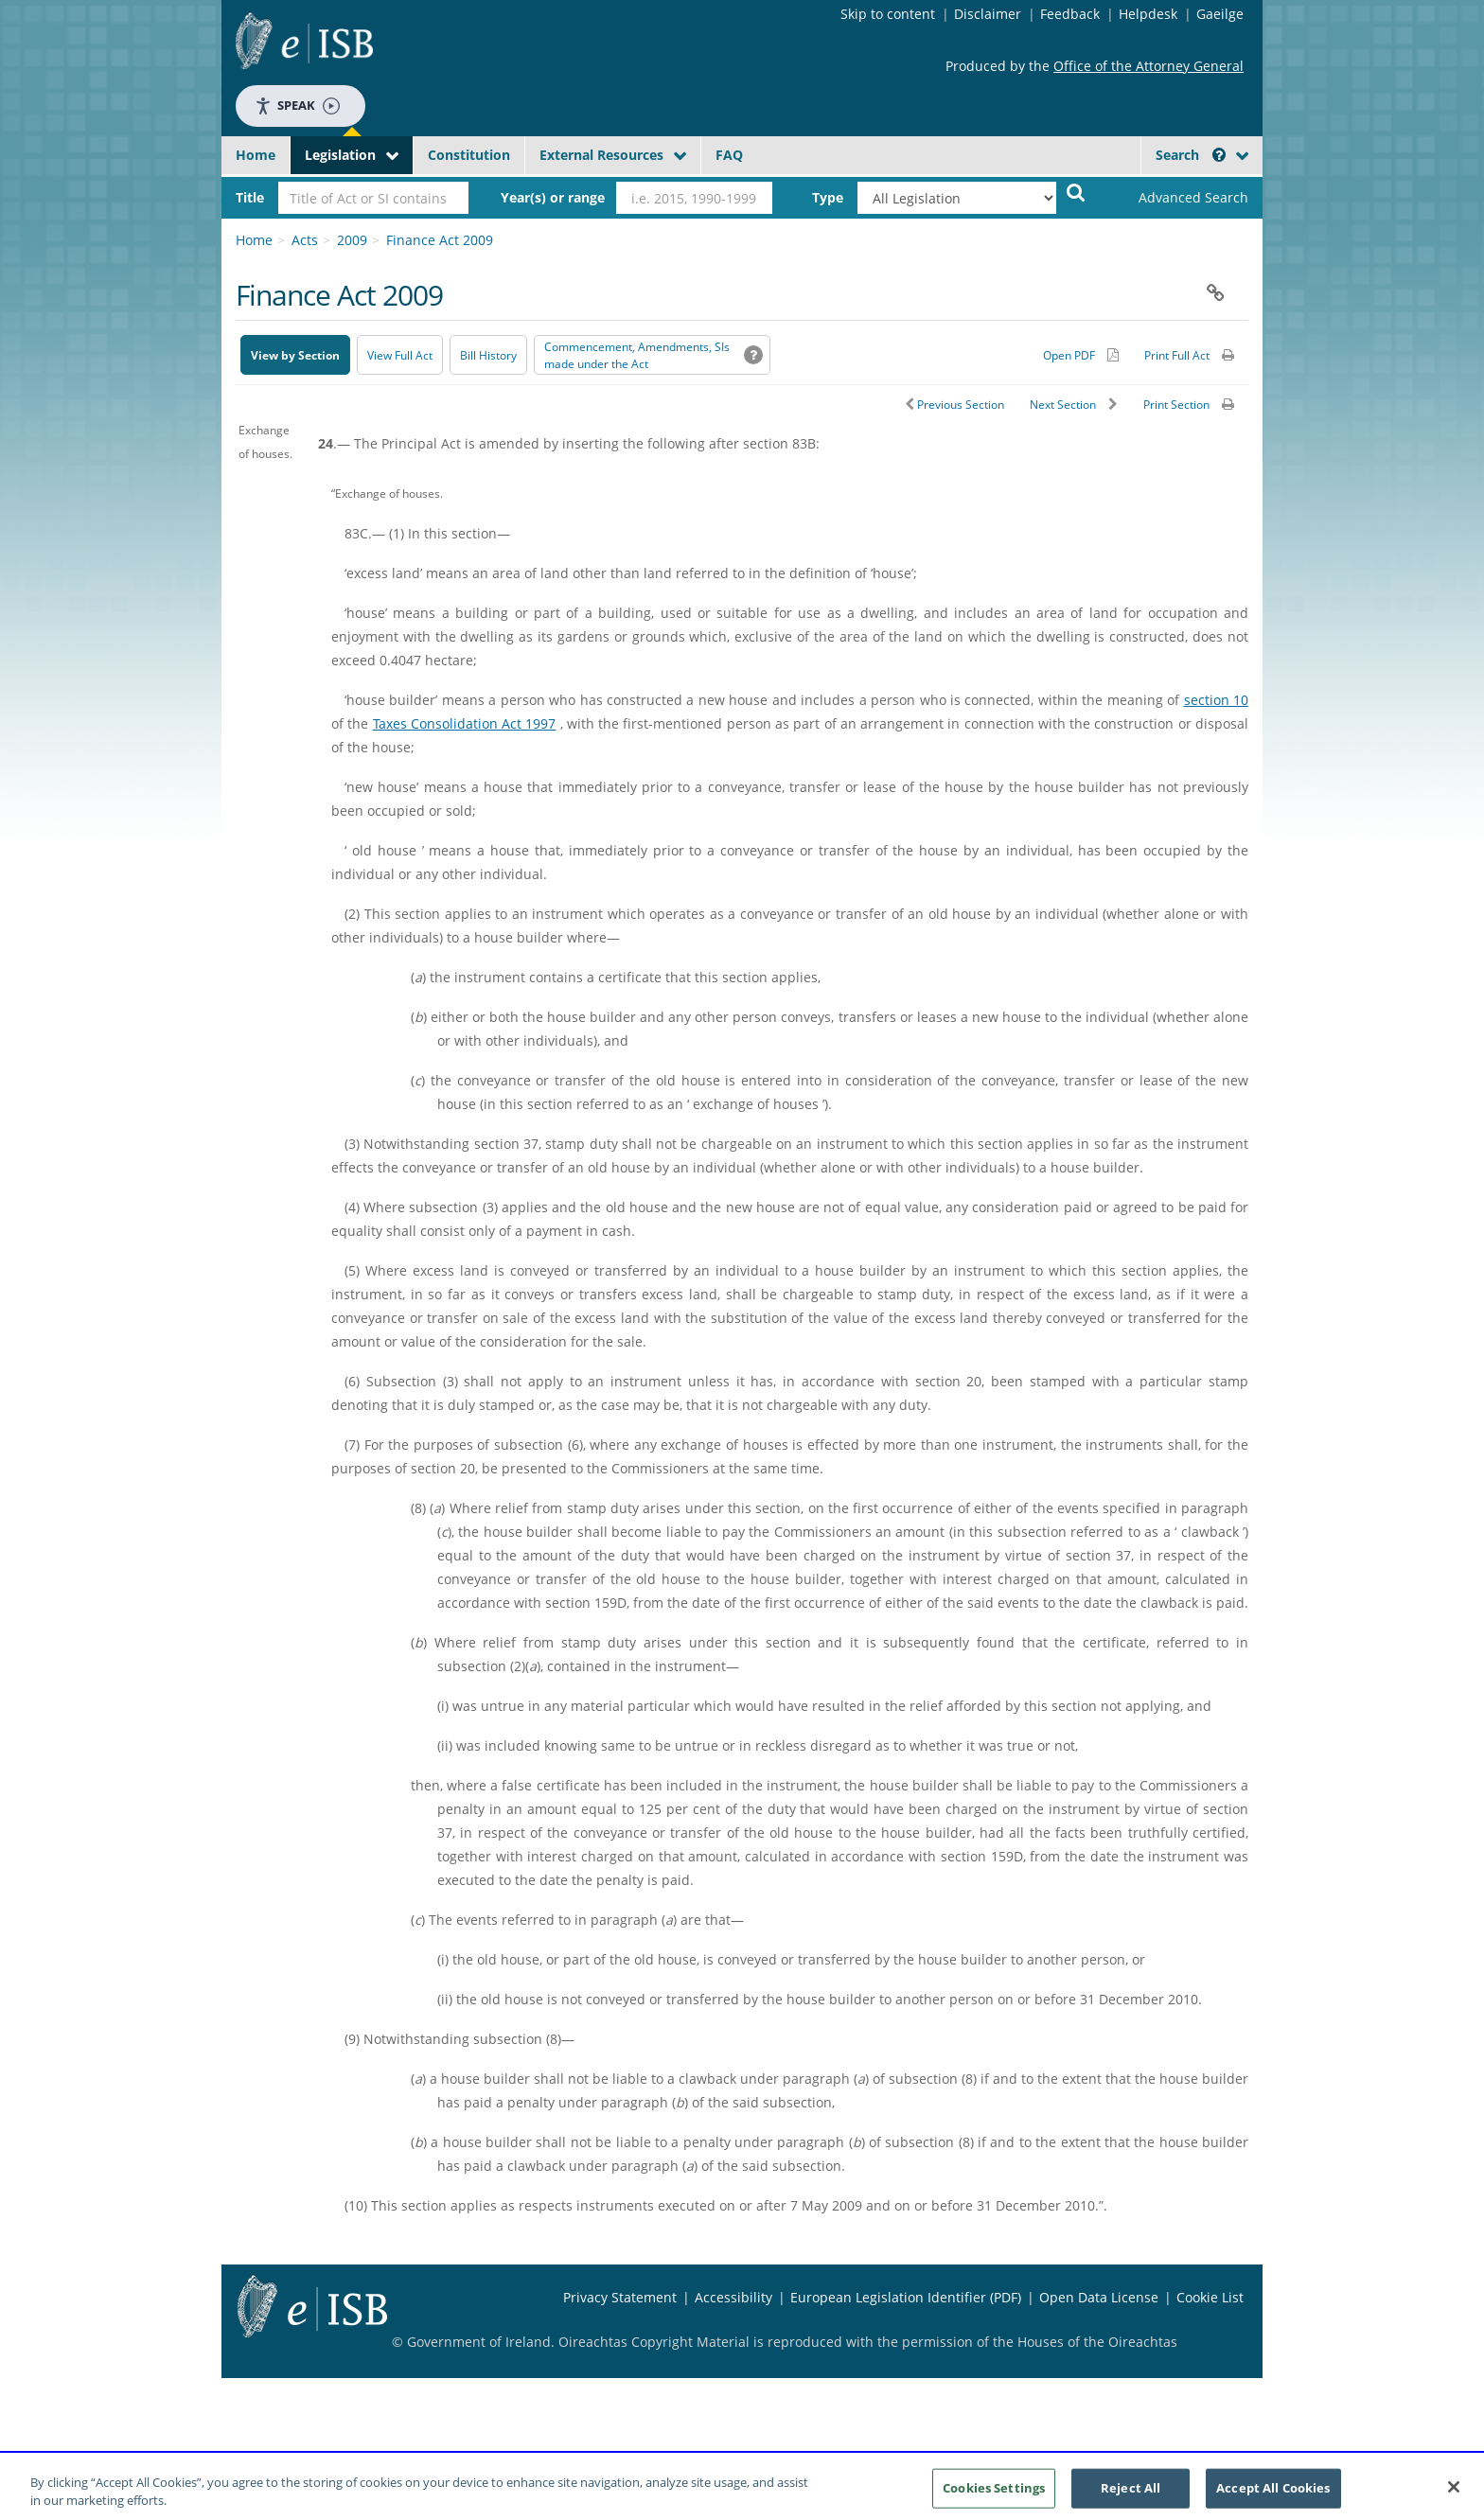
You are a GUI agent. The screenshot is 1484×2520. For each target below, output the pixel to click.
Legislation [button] (340, 155)
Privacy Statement (620, 2297)
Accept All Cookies (1273, 2494)
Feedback (1070, 14)
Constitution (469, 155)
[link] (1177, 198)
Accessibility (733, 2297)
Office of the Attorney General (1148, 66)
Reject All (1130, 2494)
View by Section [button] (295, 355)
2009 (352, 240)
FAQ (729, 155)
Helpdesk (1148, 14)
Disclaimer (987, 14)
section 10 (1216, 700)
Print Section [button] (1176, 405)
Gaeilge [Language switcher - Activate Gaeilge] (1220, 14)
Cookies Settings (994, 2494)
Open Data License (1098, 2297)
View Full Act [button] (400, 355)
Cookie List (1210, 2297)
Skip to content (887, 14)
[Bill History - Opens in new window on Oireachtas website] (488, 355)
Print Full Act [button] (1177, 355)
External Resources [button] (601, 155)
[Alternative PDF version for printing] (1081, 355)
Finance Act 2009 (439, 240)
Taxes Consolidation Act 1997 (464, 723)
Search (1191, 155)
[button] (1219, 155)
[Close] (1454, 2494)
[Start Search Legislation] (1076, 192)
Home (255, 155)
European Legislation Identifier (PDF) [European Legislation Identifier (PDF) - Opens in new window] (905, 2297)
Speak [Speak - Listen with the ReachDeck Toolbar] (297, 106)
